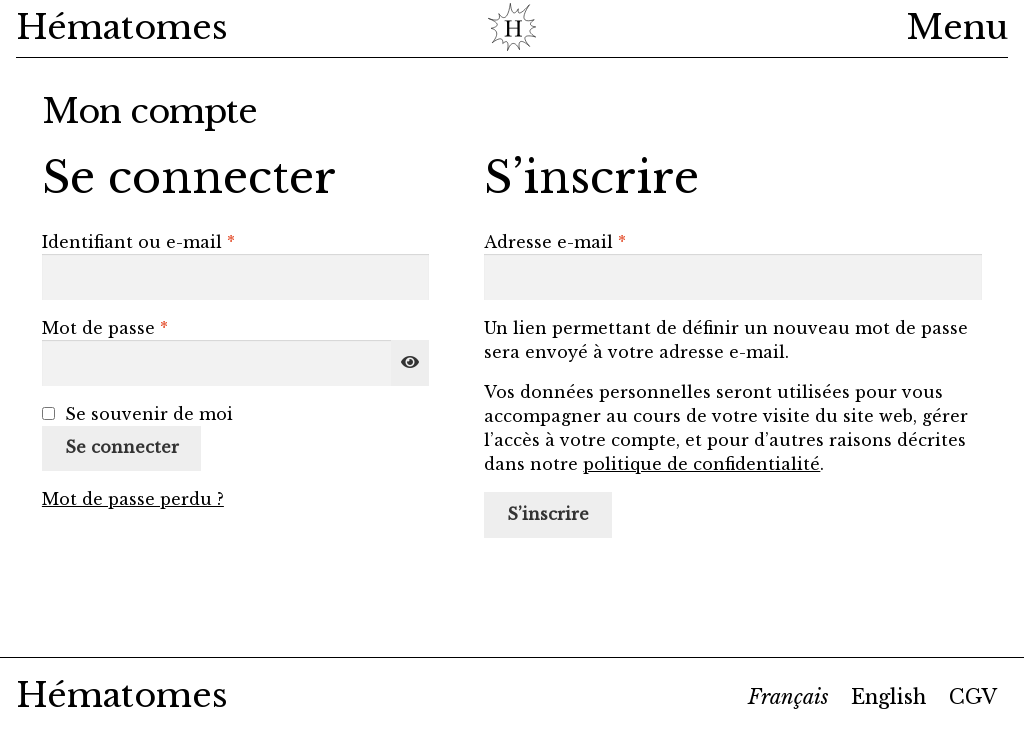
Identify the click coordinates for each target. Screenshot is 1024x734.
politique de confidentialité (701, 464)
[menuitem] (788, 697)
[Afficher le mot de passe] (410, 363)
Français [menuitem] (788, 697)
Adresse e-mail (604, 241)
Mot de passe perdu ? (133, 499)
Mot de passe (154, 327)
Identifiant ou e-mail (187, 241)
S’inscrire (548, 514)
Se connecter (122, 447)
